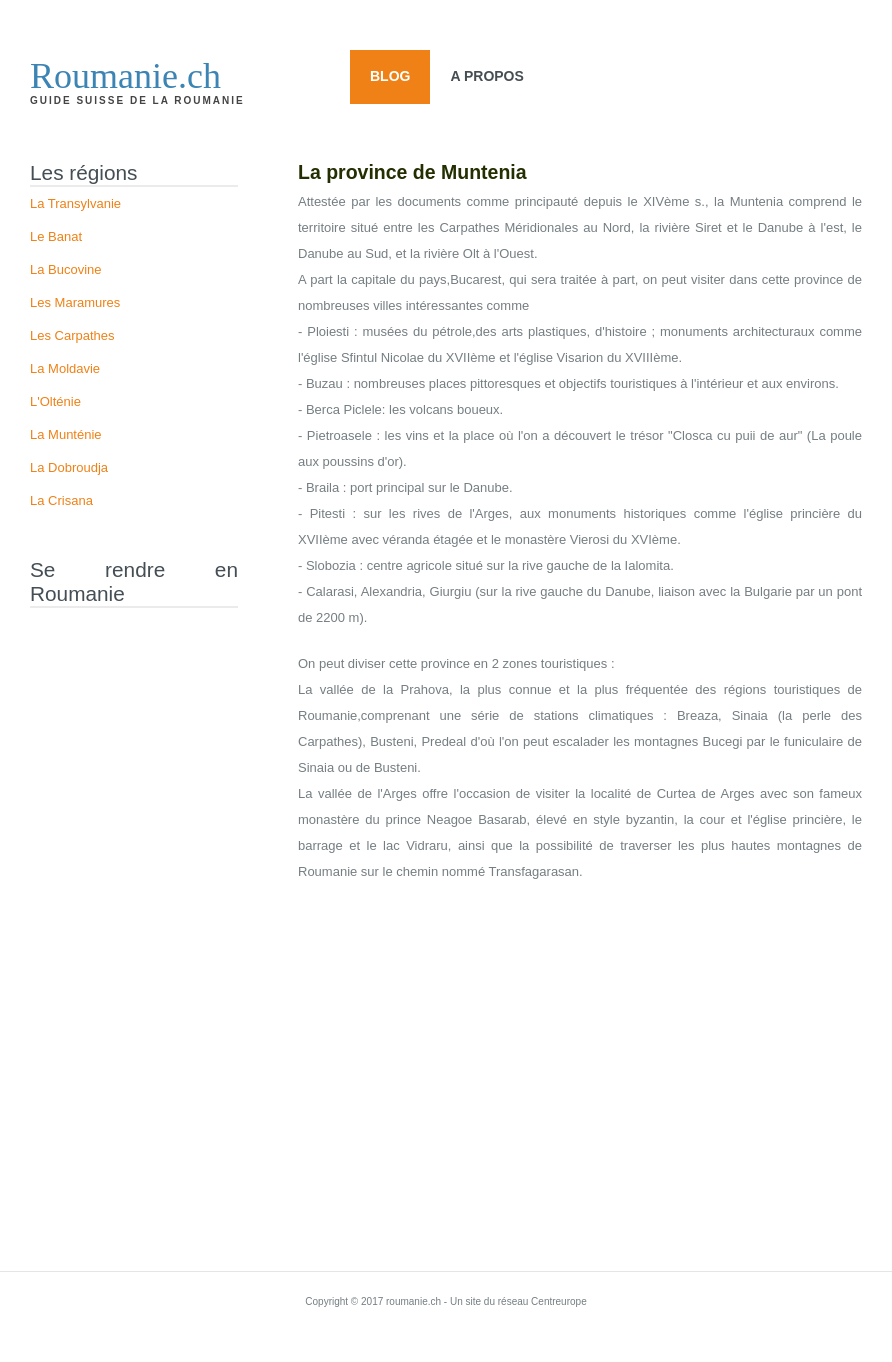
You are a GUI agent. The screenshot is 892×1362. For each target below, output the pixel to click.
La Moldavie (65, 368)
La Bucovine (66, 269)
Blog (390, 76)
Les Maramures (75, 302)
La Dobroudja (69, 467)
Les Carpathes (72, 335)
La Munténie (66, 434)
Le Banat (56, 236)
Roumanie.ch (125, 76)
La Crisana (61, 500)
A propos (486, 76)
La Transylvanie (75, 203)
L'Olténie (55, 401)
